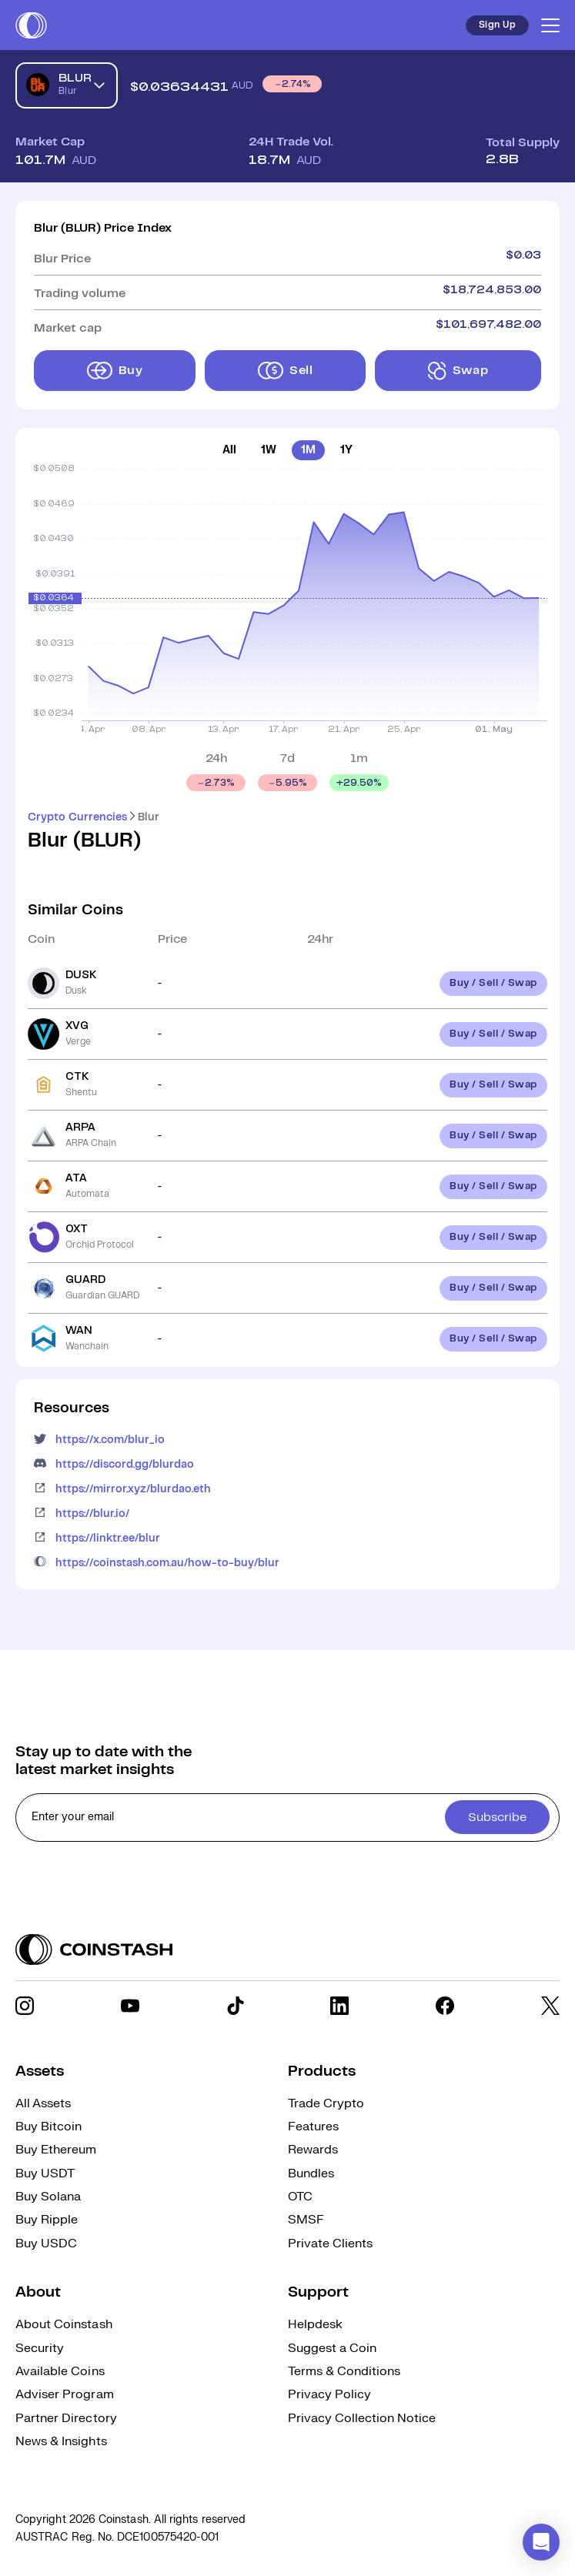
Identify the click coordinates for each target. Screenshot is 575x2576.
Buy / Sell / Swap (493, 983)
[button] (541, 2542)
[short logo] (31, 25)
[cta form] (287, 1817)
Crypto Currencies (77, 817)
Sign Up (497, 25)
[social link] (24, 2005)
